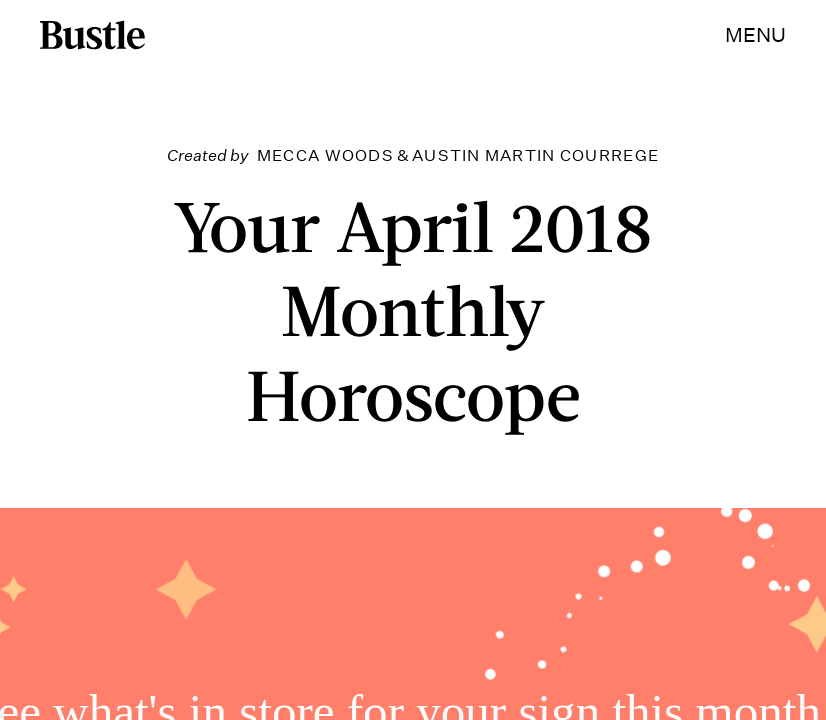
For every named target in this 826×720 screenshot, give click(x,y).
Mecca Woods (325, 155)
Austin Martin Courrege (535, 155)
